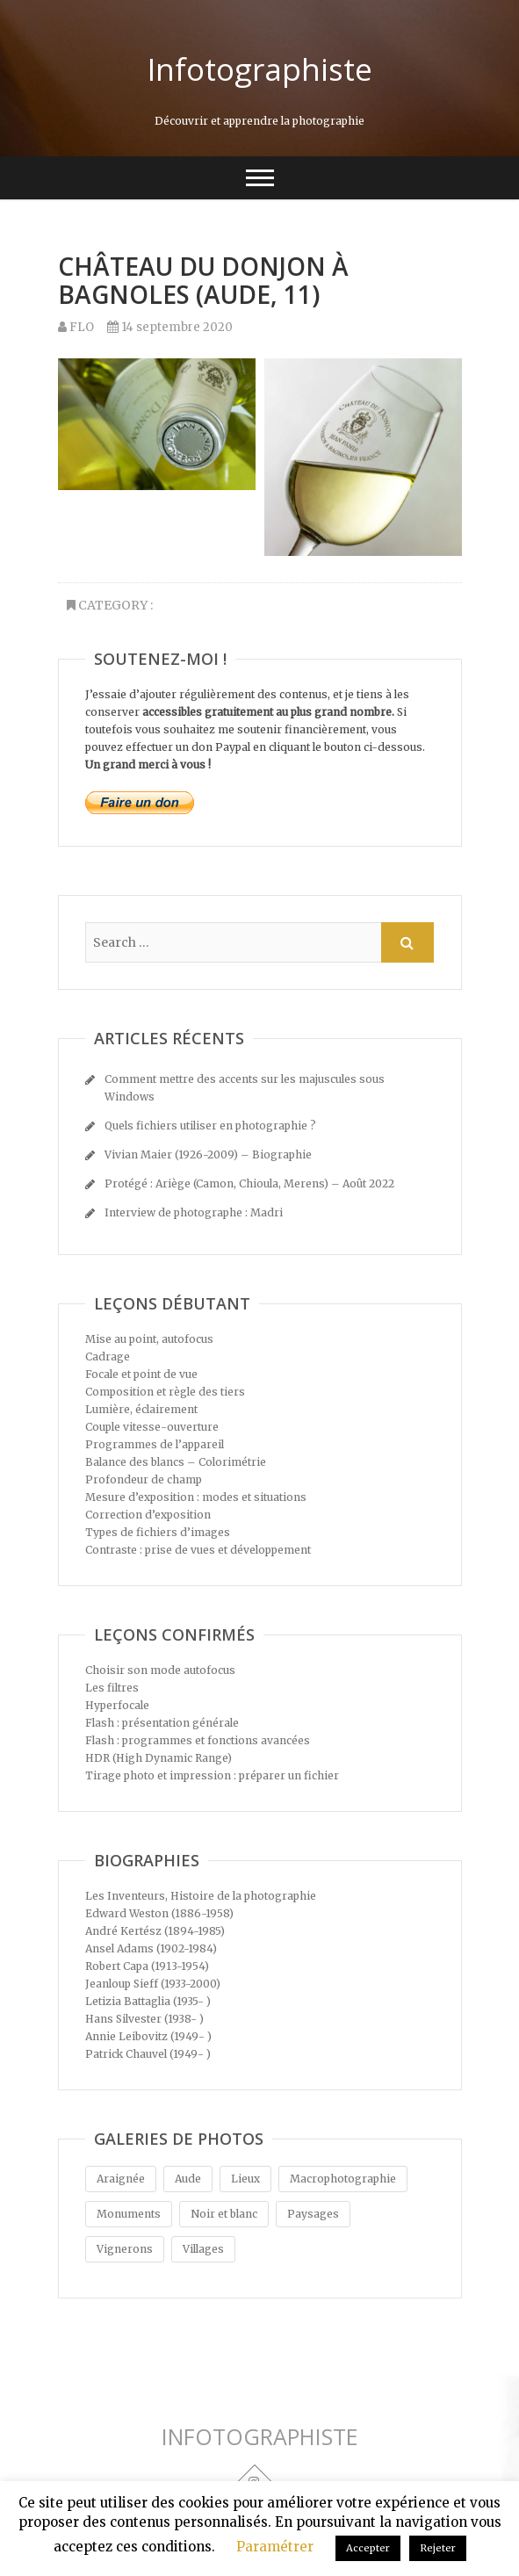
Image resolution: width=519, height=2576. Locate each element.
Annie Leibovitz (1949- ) (148, 2036)
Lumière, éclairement (141, 1409)
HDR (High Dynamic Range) (158, 1757)
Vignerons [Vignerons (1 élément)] (125, 2248)
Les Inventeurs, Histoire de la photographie (200, 1895)
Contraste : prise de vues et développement (198, 1549)
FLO (76, 327)
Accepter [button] (368, 2548)
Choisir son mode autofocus (160, 1670)
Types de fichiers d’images (157, 1532)
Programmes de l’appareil (154, 1444)
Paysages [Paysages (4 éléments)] (313, 2213)
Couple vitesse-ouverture (152, 1426)
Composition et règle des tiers (165, 1391)
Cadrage (107, 1356)
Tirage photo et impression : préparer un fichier (212, 1775)
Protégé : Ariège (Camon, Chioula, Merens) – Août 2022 (249, 1183)
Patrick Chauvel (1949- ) (148, 2053)
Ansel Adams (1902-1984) (151, 1948)
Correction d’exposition (148, 1514)
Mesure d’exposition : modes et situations (195, 1497)
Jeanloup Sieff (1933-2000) (152, 1983)
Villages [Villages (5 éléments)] (203, 2248)
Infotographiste (260, 69)
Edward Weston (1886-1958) (159, 1913)
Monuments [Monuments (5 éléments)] (129, 2213)
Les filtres (112, 1687)
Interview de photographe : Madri (194, 1212)
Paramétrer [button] (275, 2546)
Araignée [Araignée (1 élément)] (121, 2178)
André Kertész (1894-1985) (155, 1930)
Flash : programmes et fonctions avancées (197, 1740)
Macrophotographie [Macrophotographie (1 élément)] (343, 2178)
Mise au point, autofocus (149, 1339)
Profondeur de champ (143, 1479)
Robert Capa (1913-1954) (147, 1966)
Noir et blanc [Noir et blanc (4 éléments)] (224, 2213)
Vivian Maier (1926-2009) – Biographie (208, 1154)
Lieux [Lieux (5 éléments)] (245, 2178)
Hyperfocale (117, 1705)
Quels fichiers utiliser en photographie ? (210, 1125)
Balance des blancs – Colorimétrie (175, 1461)
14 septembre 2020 (170, 327)
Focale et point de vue (141, 1374)
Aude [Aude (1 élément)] (188, 2178)
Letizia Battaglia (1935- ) (148, 2001)
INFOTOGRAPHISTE (260, 2437)
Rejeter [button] (438, 2548)
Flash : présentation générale (162, 1722)
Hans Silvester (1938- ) (144, 2018)
